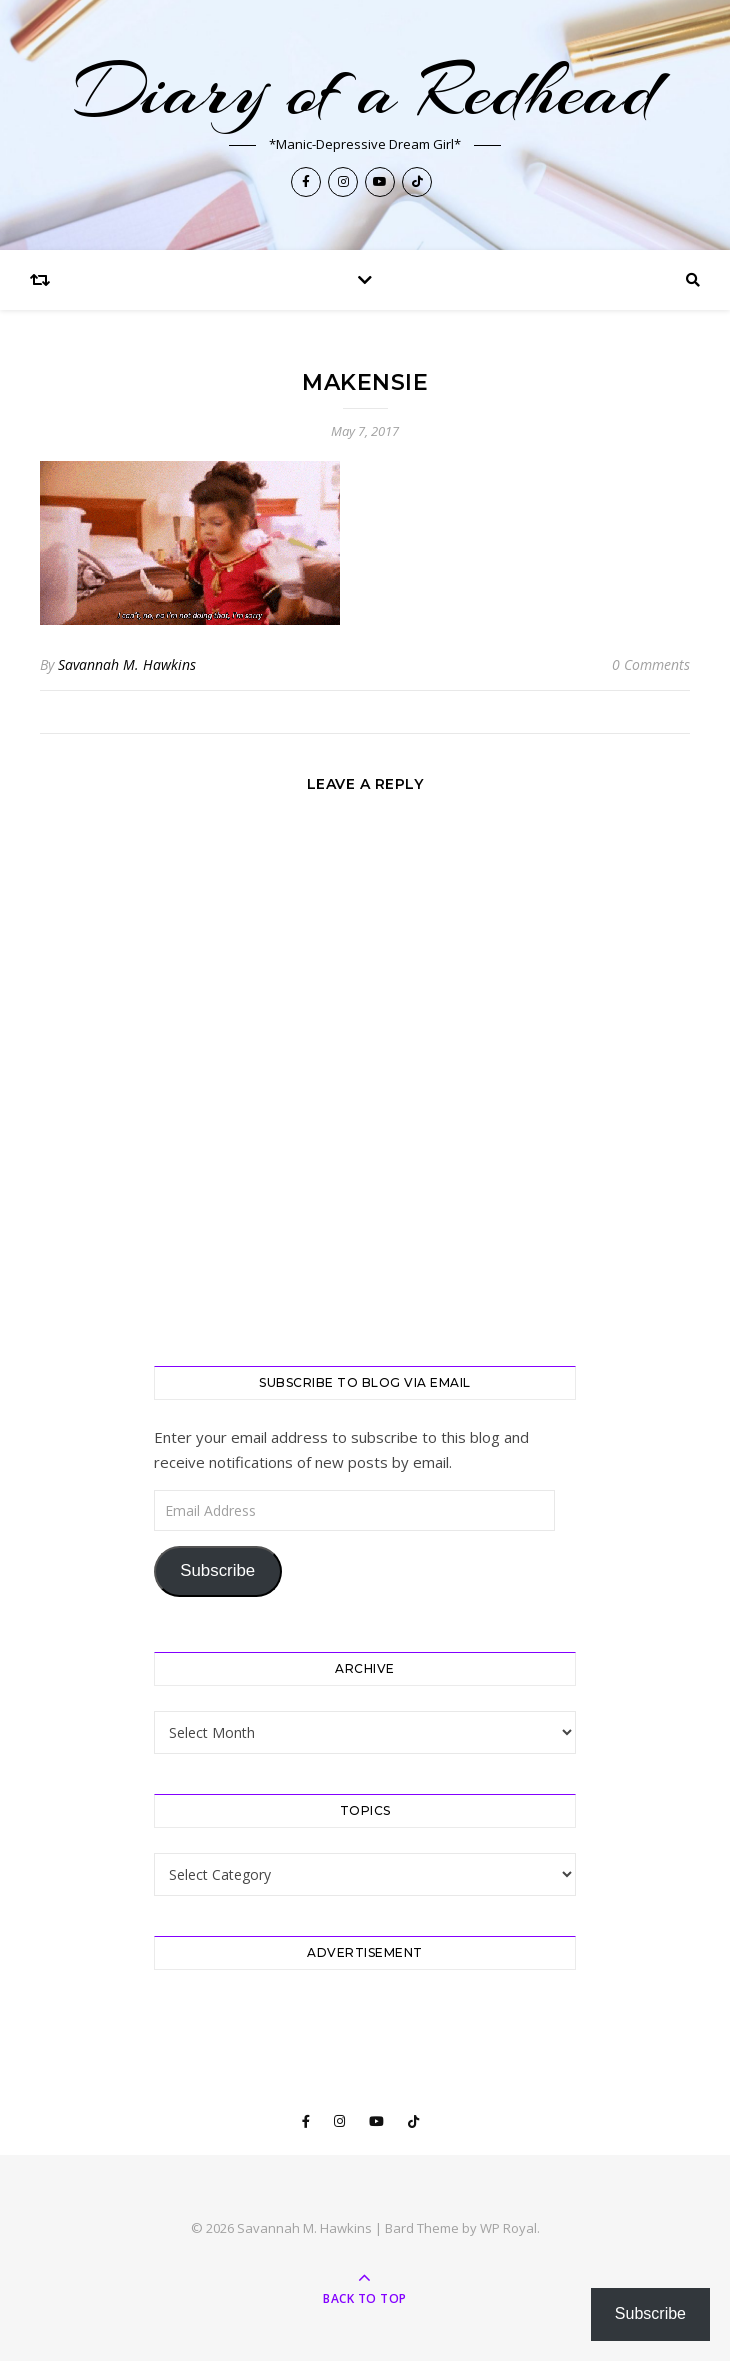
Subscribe (217, 1570)
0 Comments (651, 664)
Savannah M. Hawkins (127, 664)
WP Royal (508, 2228)
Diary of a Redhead (365, 91)
